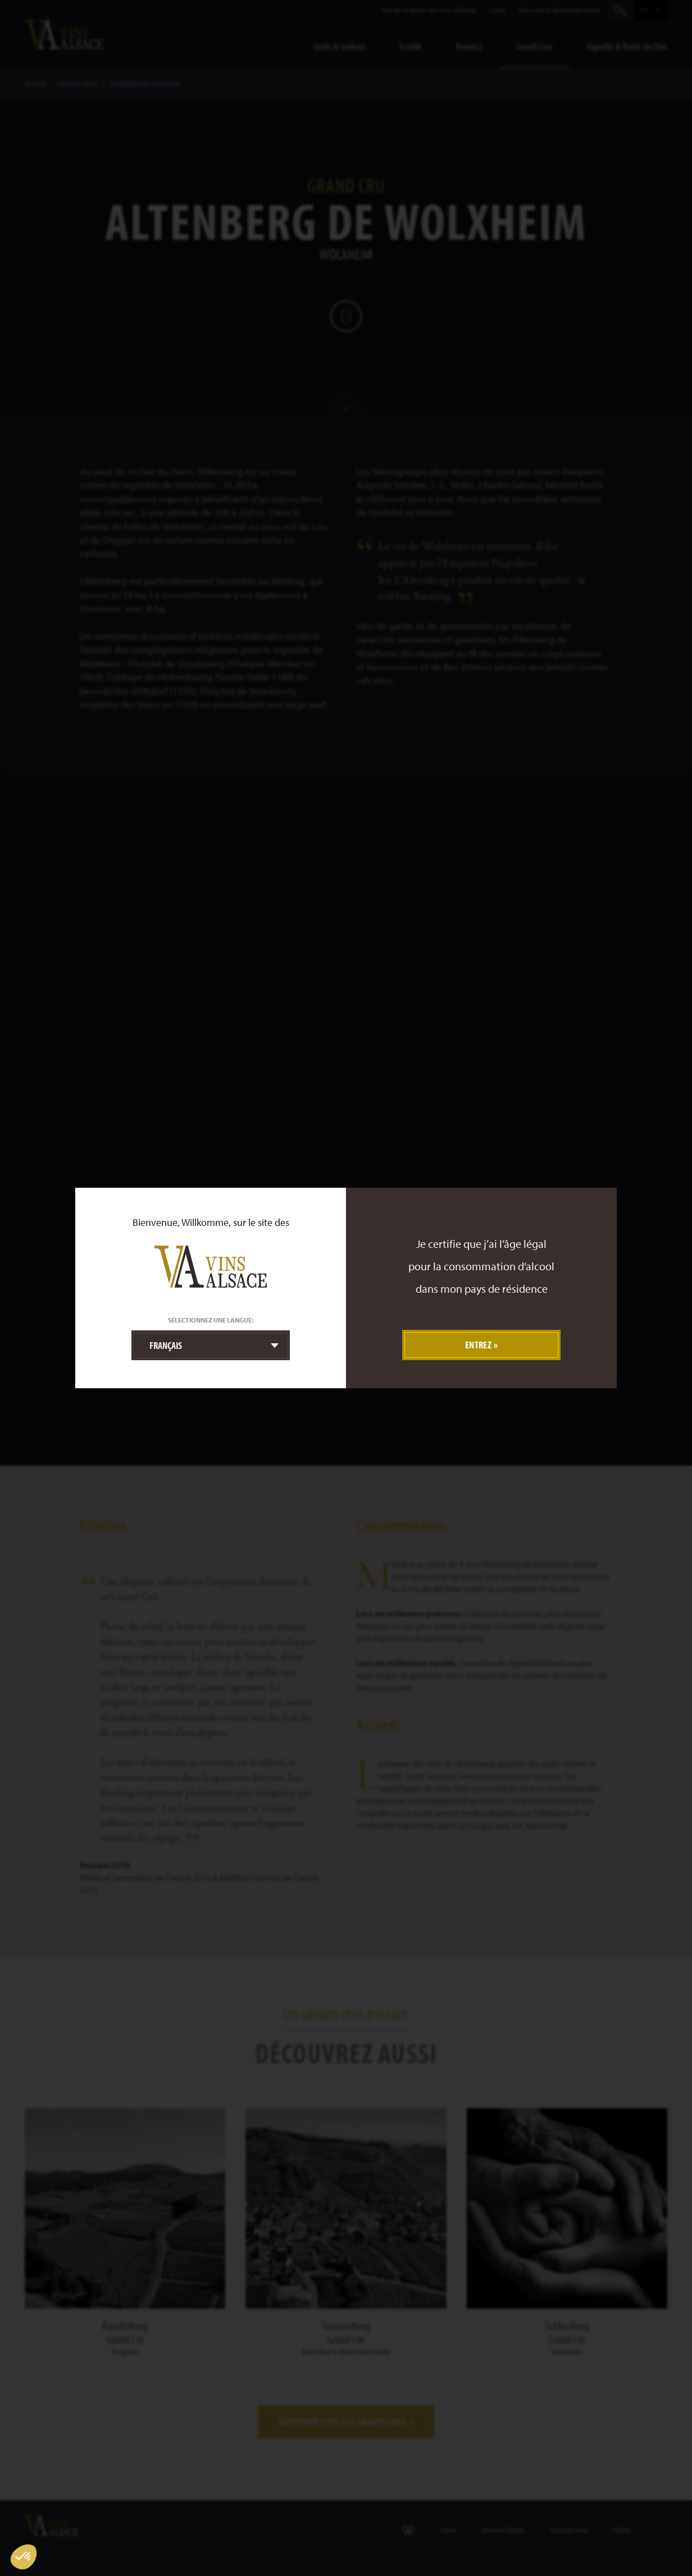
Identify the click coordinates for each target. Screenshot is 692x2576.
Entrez (478, 1344)
